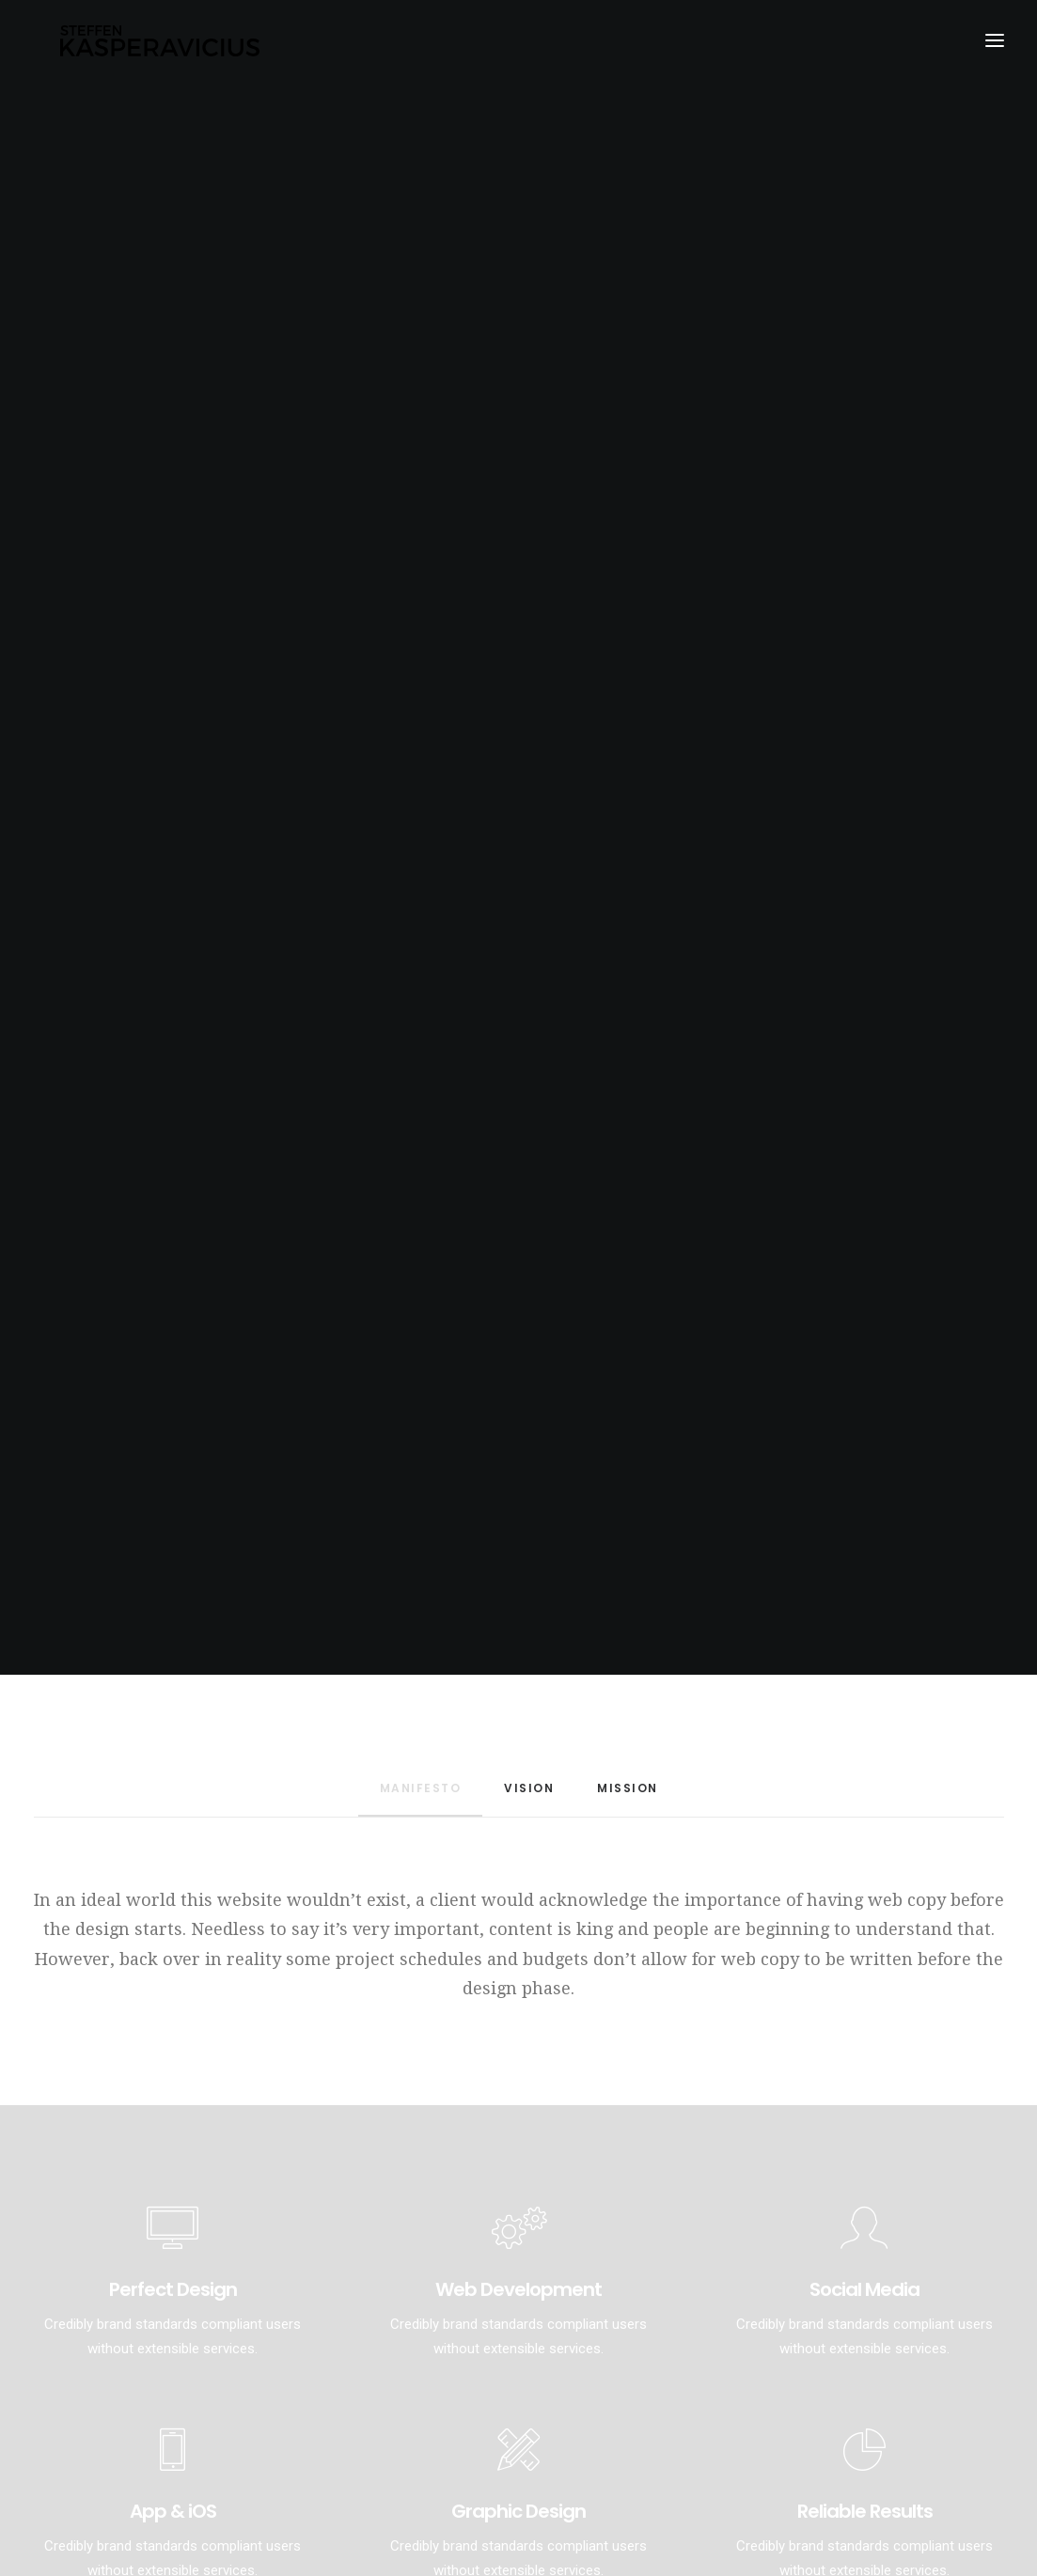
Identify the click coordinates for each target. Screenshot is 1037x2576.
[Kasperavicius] (162, 45)
